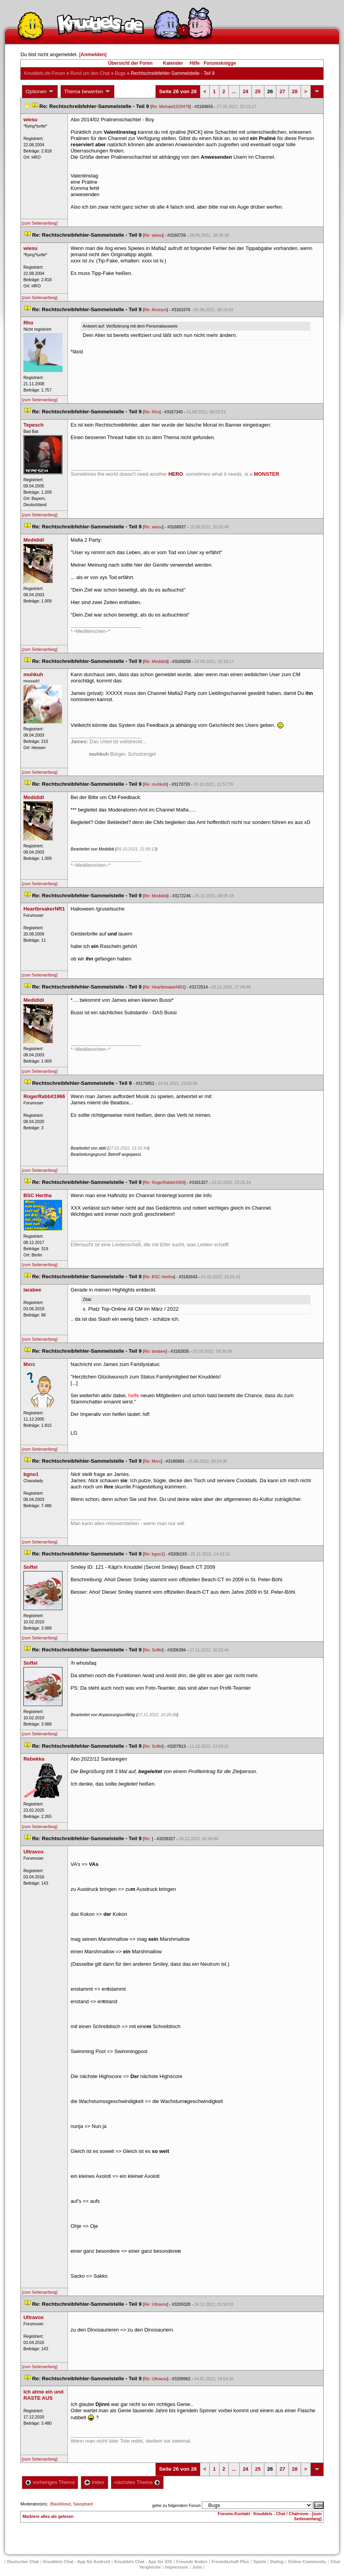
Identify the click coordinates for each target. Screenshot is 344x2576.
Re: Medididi (155, 661)
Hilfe (195, 63)
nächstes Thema (137, 2482)
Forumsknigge (220, 63)
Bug (120, 73)
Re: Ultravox (155, 2304)
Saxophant (83, 2504)
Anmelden (92, 54)
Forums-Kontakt (234, 2513)
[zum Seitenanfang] (39, 223)
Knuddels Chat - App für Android (76, 2561)
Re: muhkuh (155, 784)
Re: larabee (155, 1351)
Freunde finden (191, 2561)
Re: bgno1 (153, 1554)
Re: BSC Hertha (159, 1276)
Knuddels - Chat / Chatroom (280, 2513)
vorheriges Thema (50, 2482)
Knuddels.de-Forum (44, 73)
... (234, 91)
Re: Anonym (155, 309)
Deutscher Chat (23, 2561)
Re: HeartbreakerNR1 (164, 987)
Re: (148, 1838)
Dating (276, 2561)
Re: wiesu (153, 235)
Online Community (307, 2561)
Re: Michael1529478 (171, 106)
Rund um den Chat (90, 73)
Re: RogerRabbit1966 (164, 1182)
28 (295, 91)
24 (245, 91)
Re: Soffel (153, 1650)
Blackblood (60, 2504)
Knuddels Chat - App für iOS (143, 2561)
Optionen (39, 92)
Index (94, 2482)
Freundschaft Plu (230, 2561)
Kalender (173, 63)
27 (282, 91)
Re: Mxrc (152, 1461)
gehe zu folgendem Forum (176, 2505)
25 (257, 91)
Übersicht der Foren (130, 63)
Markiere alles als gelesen (47, 2516)
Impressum (176, 2567)
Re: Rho (151, 411)
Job (197, 2567)
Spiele (259, 2561)
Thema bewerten (87, 92)
